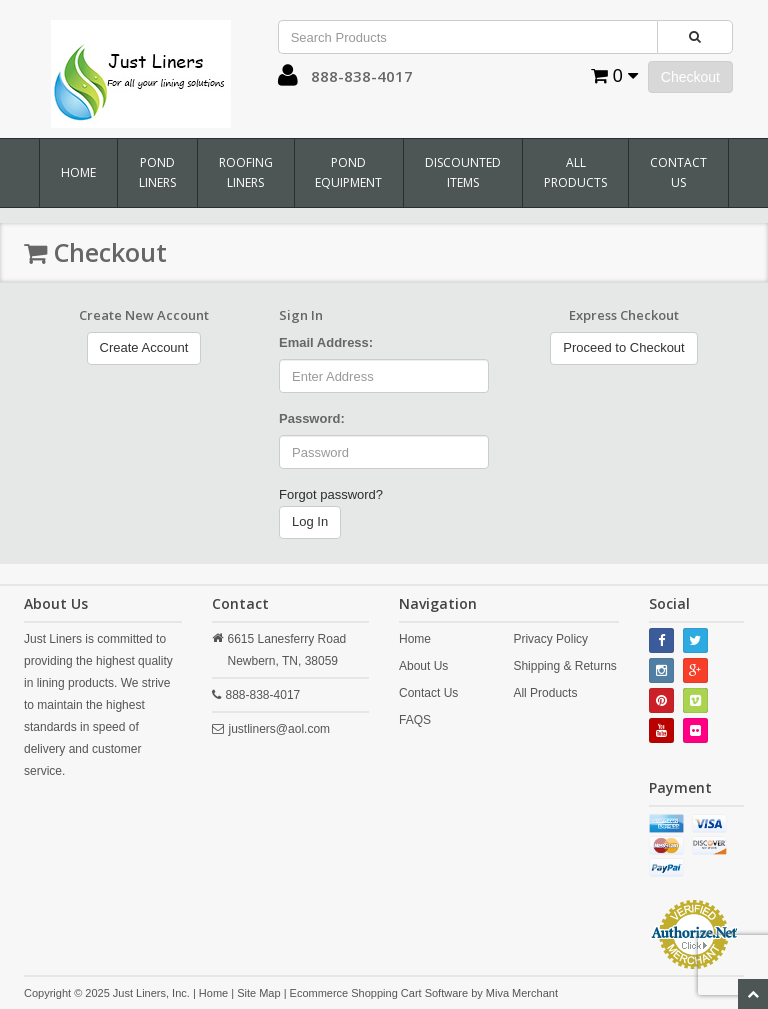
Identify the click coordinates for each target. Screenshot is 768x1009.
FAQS (415, 720)
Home (78, 172)
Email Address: (326, 342)
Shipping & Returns (564, 666)
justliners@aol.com (280, 729)
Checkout (690, 77)
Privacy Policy (550, 639)
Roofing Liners (246, 172)
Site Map (258, 993)
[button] (288, 80)
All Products (575, 172)
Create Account (144, 347)
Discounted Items (463, 172)
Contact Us (678, 172)
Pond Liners (157, 172)
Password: (312, 418)
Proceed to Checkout (623, 347)
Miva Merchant (522, 993)
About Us (423, 666)
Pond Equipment (348, 172)
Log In (310, 521)
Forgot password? (331, 494)
